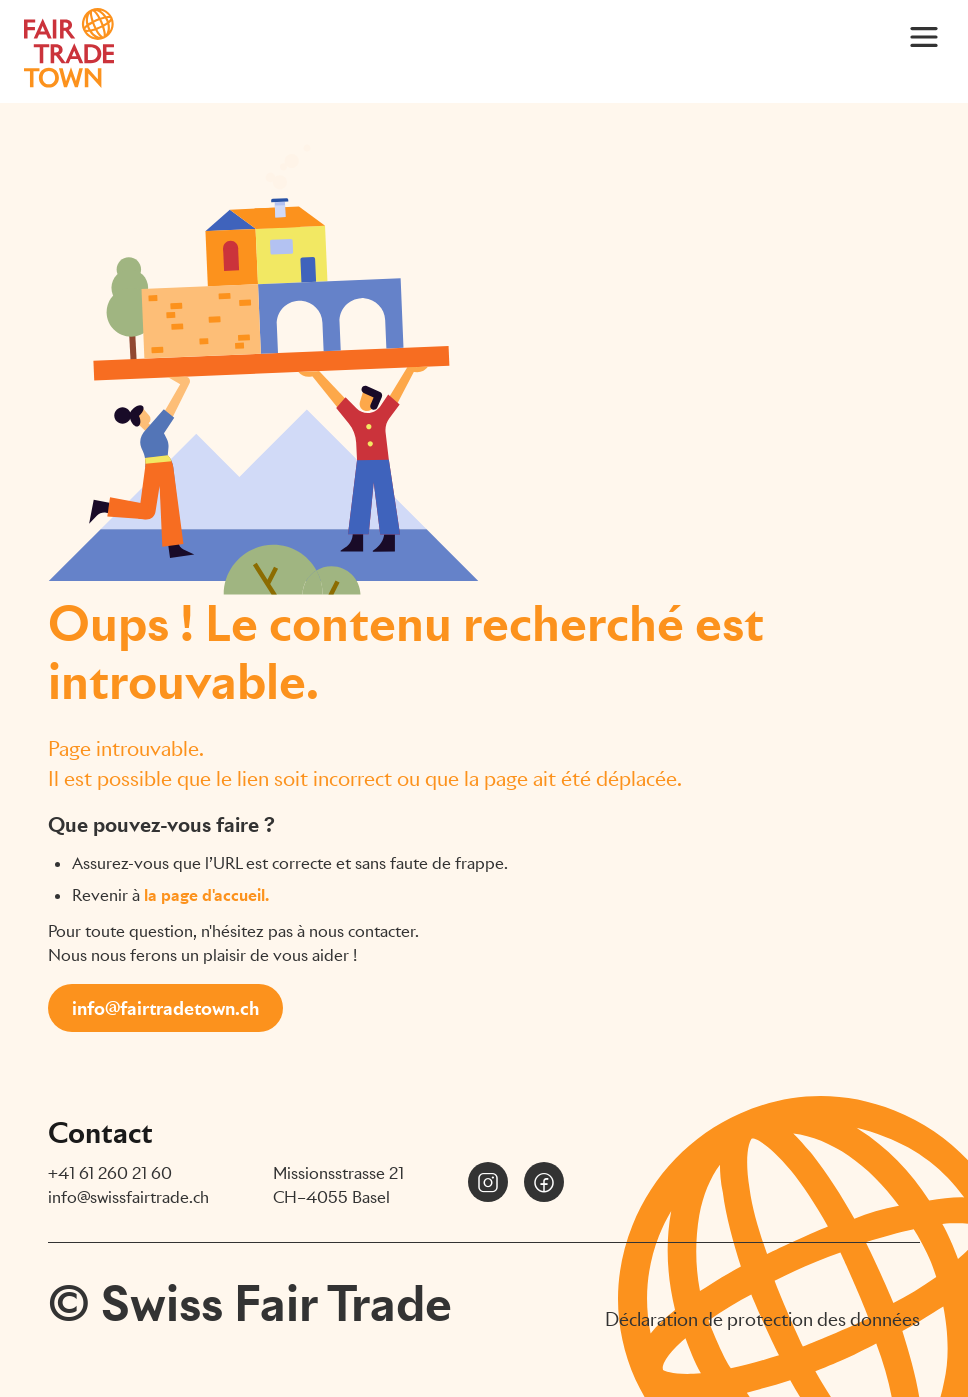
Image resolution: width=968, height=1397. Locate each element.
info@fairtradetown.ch (165, 1008)
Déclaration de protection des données (762, 1319)
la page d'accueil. (206, 895)
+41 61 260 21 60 (110, 1173)
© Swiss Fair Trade (250, 1303)
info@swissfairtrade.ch (128, 1197)
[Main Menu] (924, 36)
